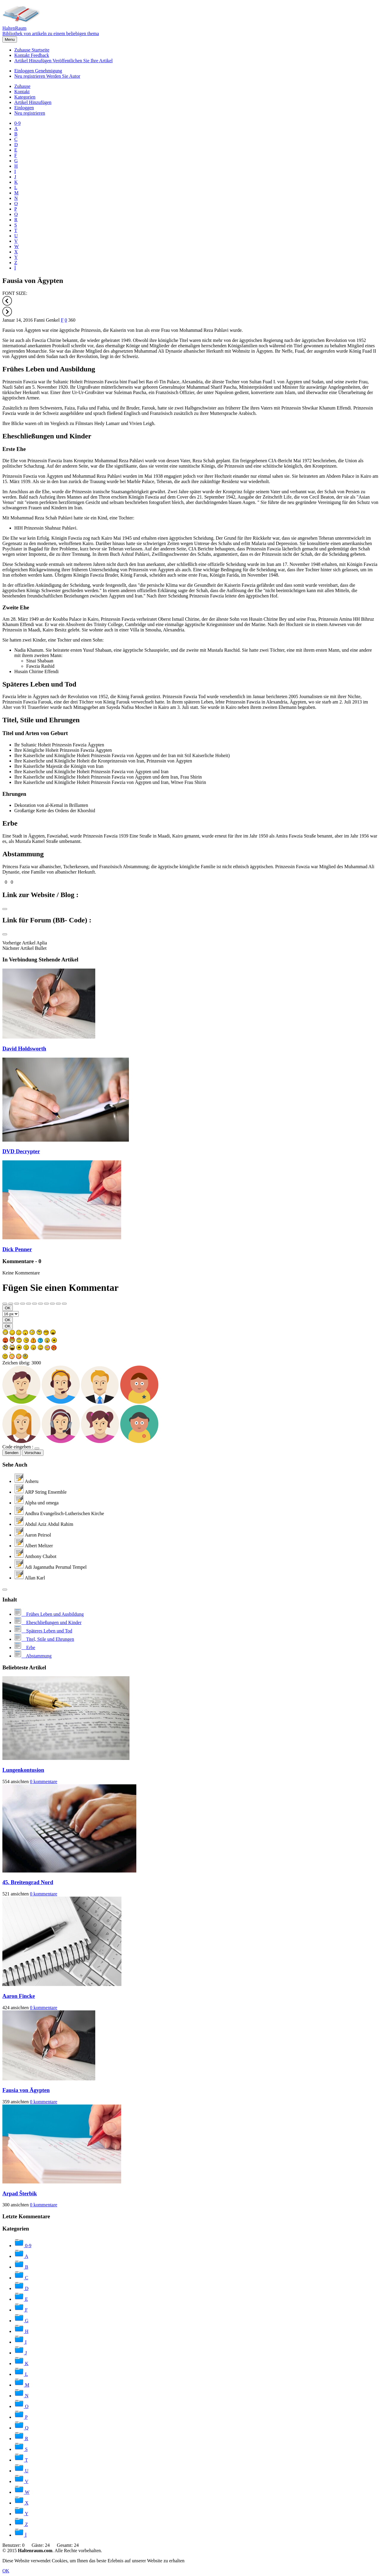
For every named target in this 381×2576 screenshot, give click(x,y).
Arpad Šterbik (19, 2193)
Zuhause (31, 49)
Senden (11, 1452)
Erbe (10, 823)
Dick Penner (17, 1249)
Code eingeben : (17, 1446)
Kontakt (31, 55)
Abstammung (23, 854)
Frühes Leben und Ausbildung (48, 369)
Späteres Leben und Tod (39, 684)
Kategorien (24, 96)
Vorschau (32, 1452)
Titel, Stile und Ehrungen (41, 720)
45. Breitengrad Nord (27, 1882)
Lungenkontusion (23, 1770)
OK (7, 1308)
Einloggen (38, 70)
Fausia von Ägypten (26, 2090)
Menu (10, 39)
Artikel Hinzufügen (63, 60)
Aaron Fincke (18, 1996)
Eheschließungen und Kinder (46, 436)
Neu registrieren (47, 76)
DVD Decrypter (21, 1151)
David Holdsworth (24, 1048)
